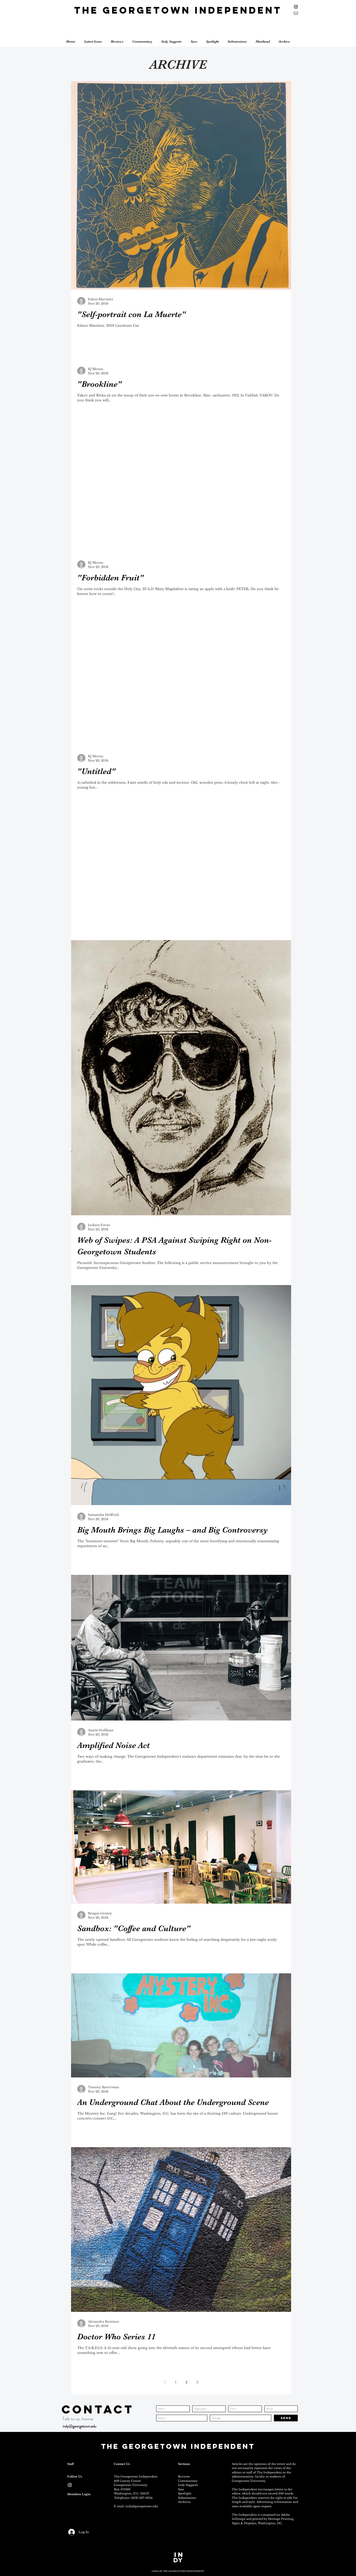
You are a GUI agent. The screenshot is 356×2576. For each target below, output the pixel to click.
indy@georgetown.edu (79, 2426)
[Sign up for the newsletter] (295, 13)
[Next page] (197, 2382)
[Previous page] (165, 2382)
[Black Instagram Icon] (295, 6)
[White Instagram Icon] (69, 2485)
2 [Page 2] (186, 2382)
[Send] (286, 2418)
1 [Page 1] (175, 2382)
